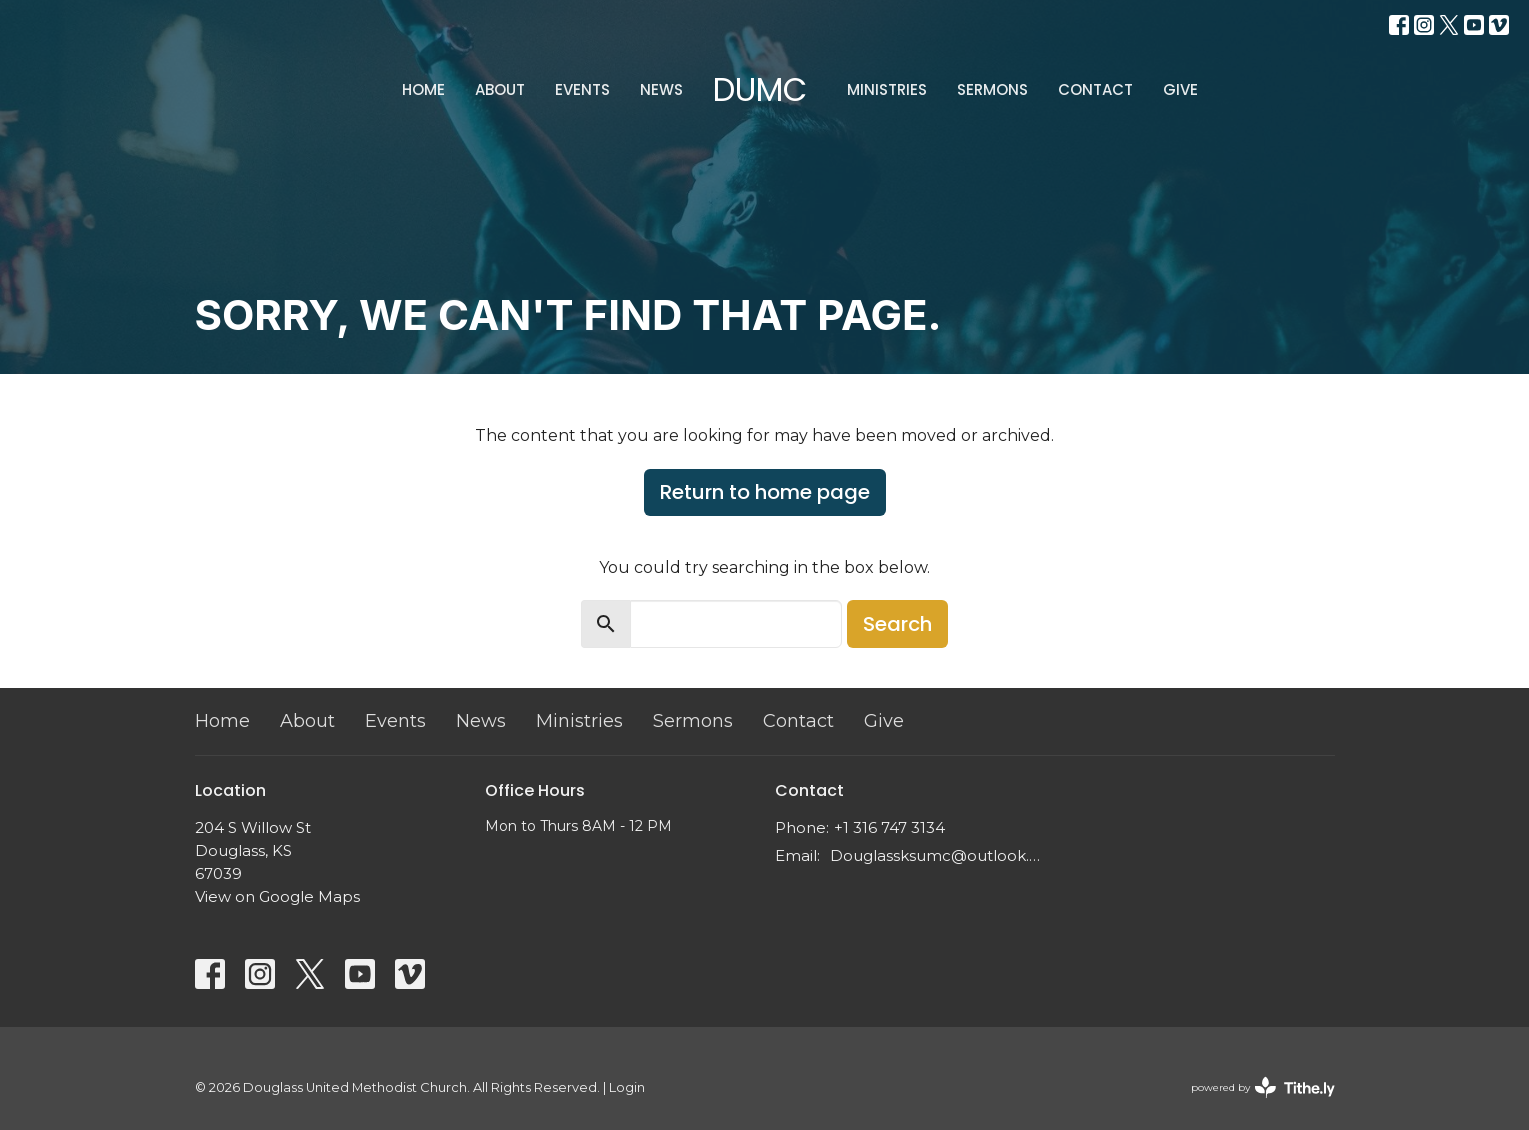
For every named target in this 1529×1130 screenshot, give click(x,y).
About (500, 89)
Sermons (992, 89)
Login (627, 1087)
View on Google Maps (277, 896)
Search (897, 624)
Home (423, 89)
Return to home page (765, 492)
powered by (1263, 1087)
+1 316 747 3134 (889, 827)
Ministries (887, 89)
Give (1180, 89)
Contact (1095, 89)
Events (582, 89)
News (661, 89)
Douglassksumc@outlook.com (937, 855)
